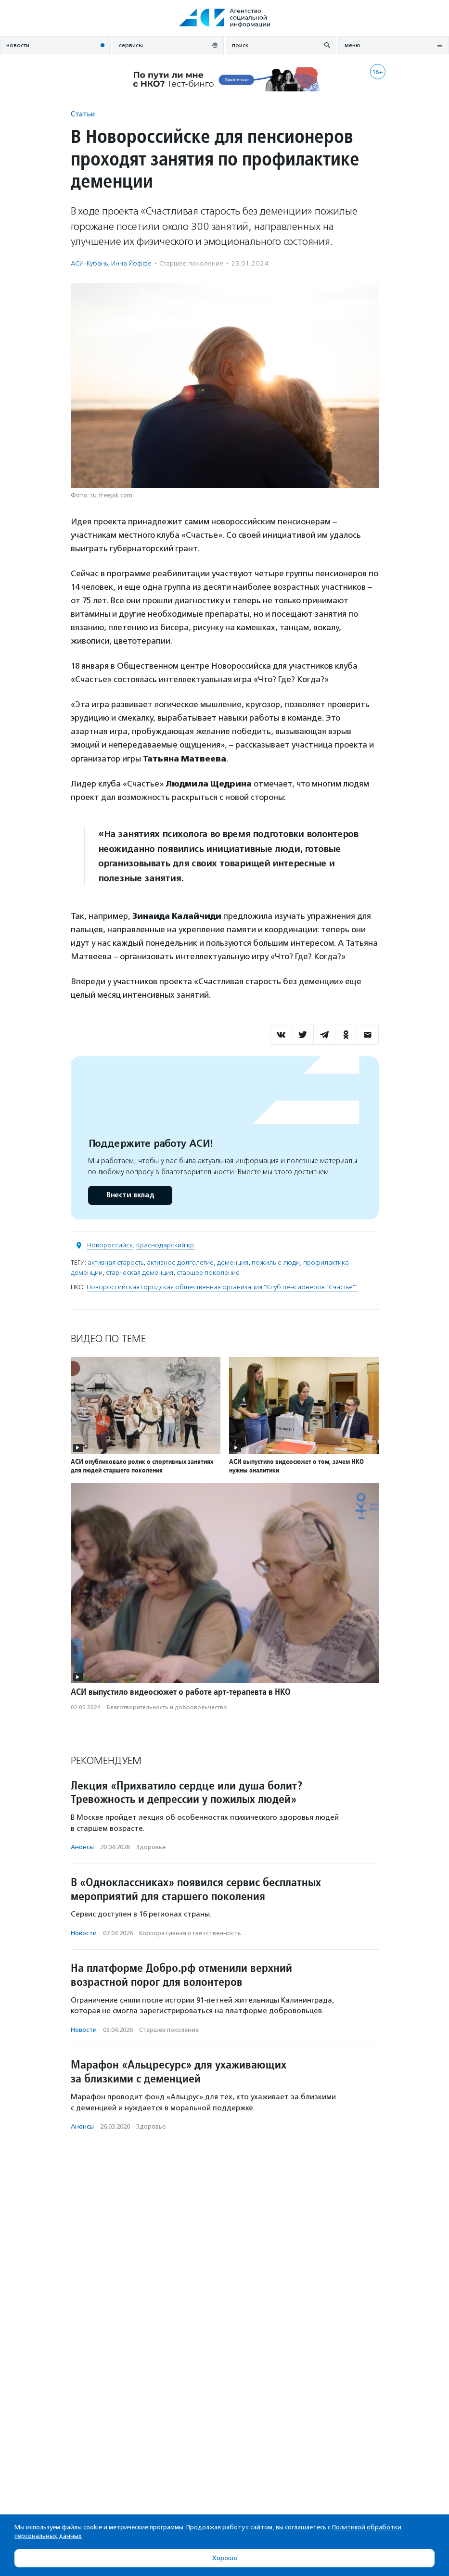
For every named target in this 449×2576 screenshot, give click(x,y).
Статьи (83, 114)
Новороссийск (110, 1245)
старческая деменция (139, 1273)
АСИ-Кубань (89, 263)
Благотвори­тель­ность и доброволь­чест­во (167, 1707)
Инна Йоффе (131, 263)
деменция (232, 1262)
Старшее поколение (191, 263)
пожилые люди (276, 1262)
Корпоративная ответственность (190, 1933)
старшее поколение (208, 1273)
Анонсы (82, 1847)
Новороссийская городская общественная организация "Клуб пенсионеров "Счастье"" (222, 1287)
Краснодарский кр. (165, 1245)
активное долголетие (180, 1262)
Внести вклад (130, 1195)
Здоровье (151, 1847)
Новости (84, 1933)
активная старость (115, 1262)
